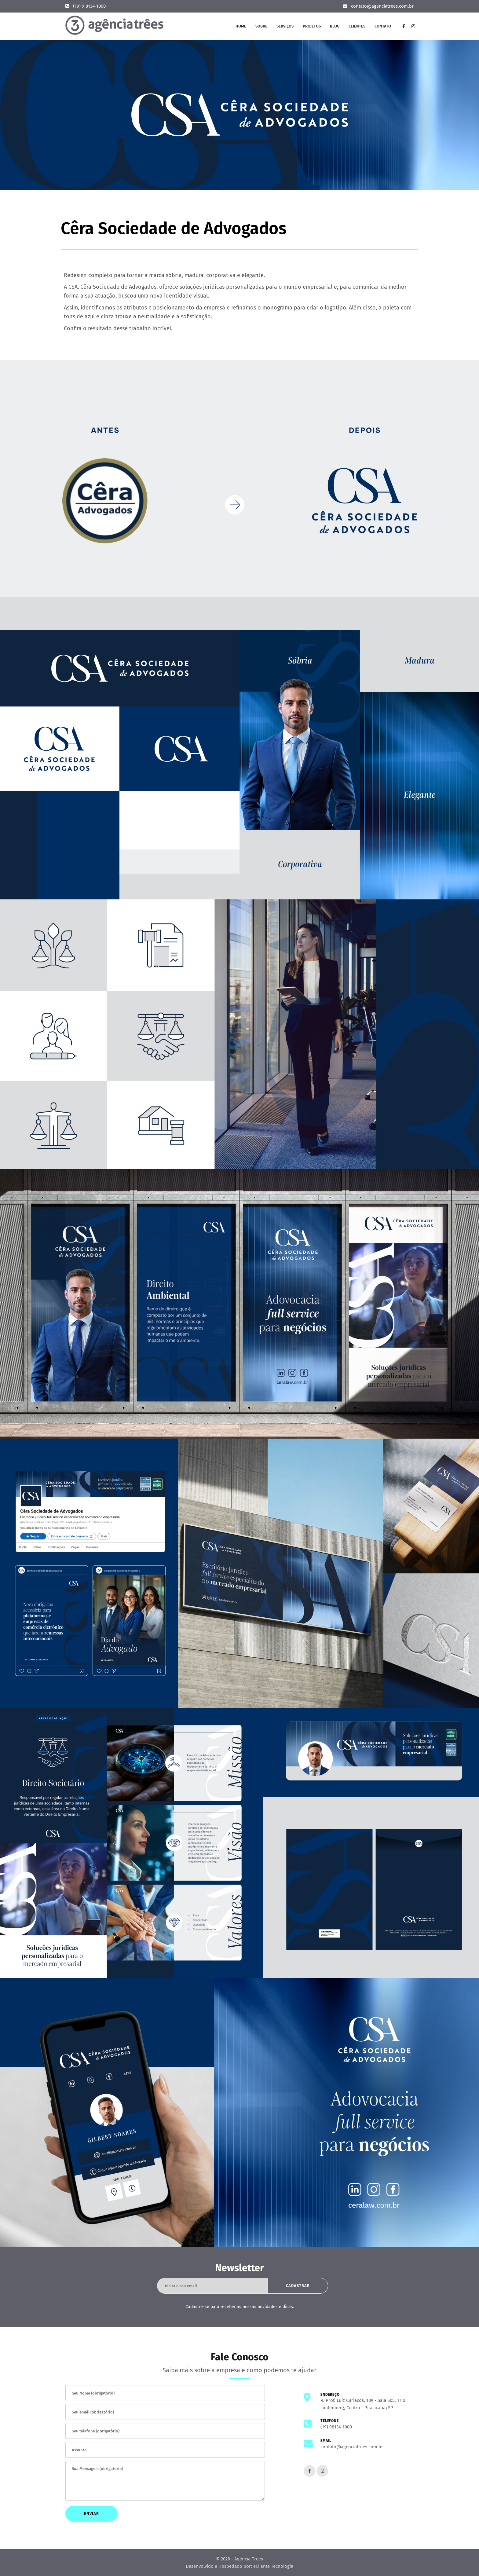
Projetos (312, 26)
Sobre (261, 26)
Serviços (285, 26)
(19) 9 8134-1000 (89, 6)
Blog (334, 26)
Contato (383, 26)
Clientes (357, 26)
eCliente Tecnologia (273, 2566)
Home (241, 26)
